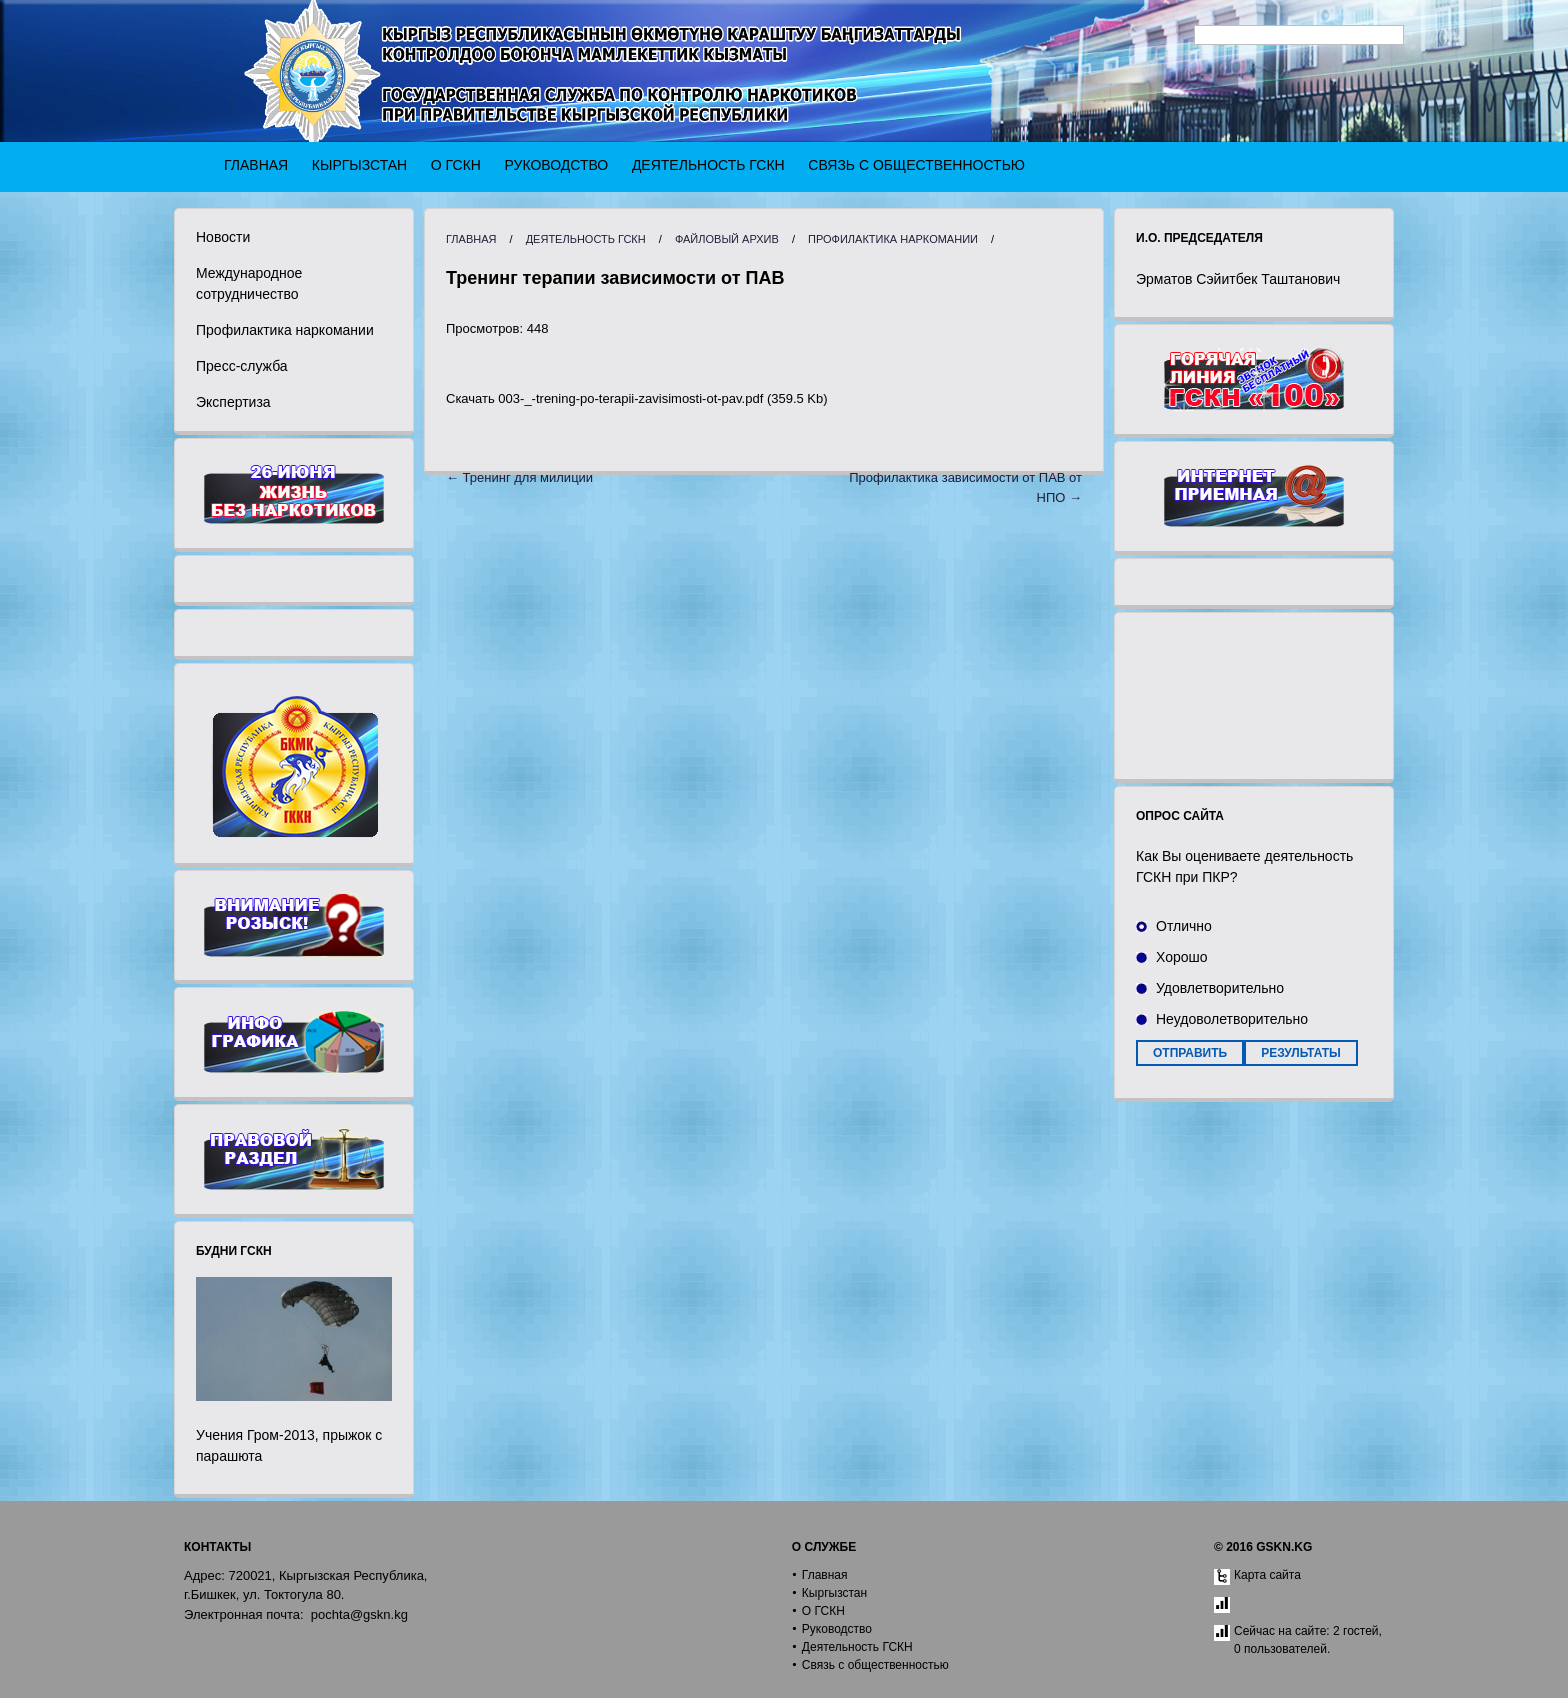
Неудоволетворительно (1232, 1019)
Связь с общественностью (916, 165)
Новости (223, 237)
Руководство (557, 165)
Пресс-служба (242, 366)
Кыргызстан (359, 165)
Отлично (1184, 926)
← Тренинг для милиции (519, 477)
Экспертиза (233, 402)
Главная (256, 165)
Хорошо (1182, 957)
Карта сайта (1267, 1575)
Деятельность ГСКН (708, 165)
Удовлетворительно (1220, 988)
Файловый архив (727, 239)
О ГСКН (456, 165)
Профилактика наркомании (285, 330)
